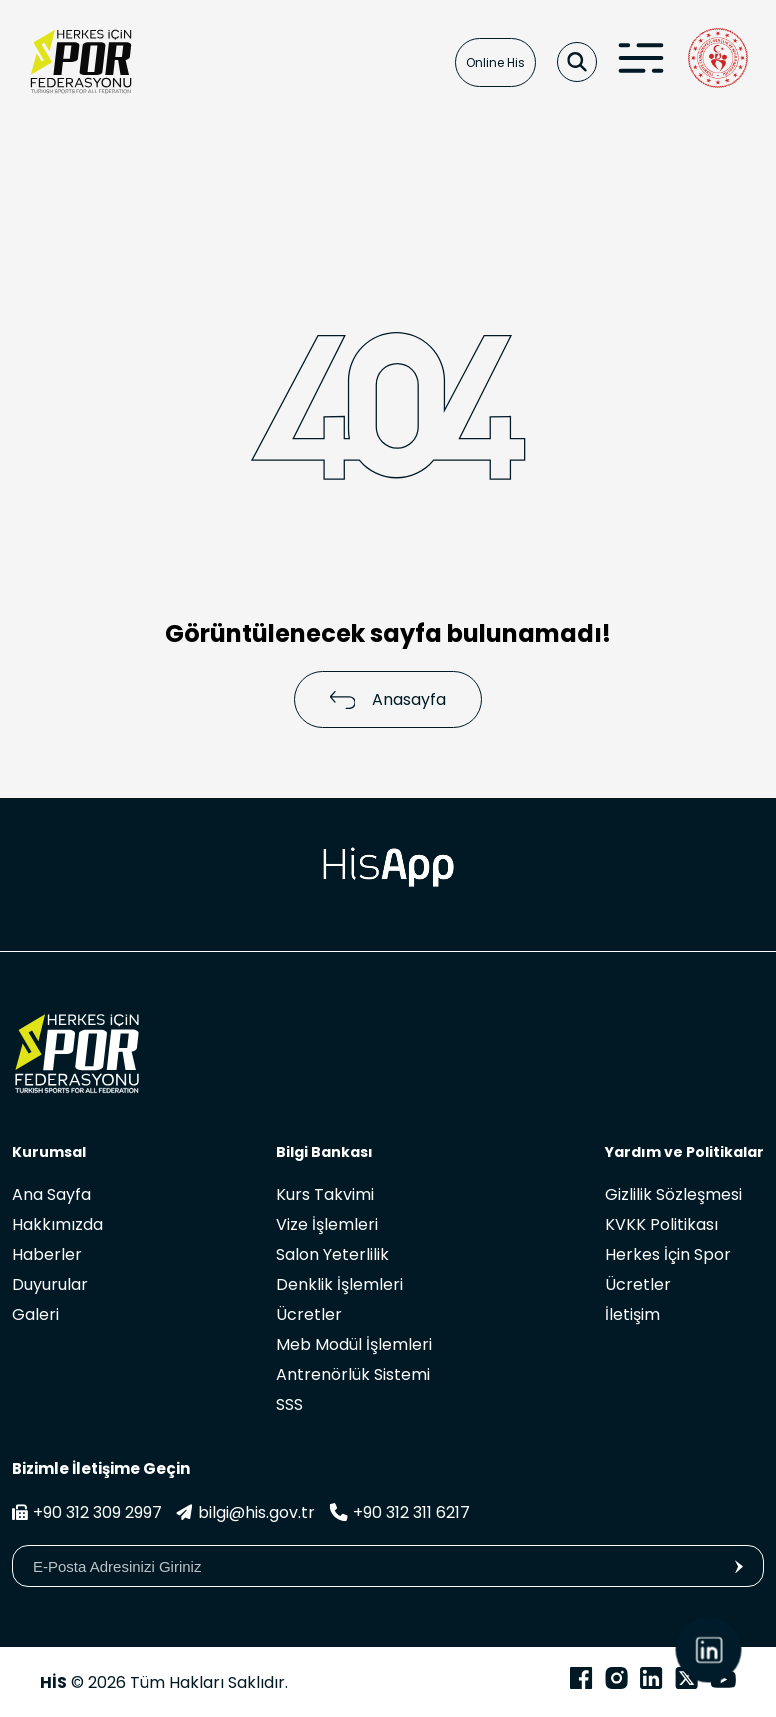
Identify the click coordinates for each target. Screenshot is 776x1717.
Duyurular (50, 1284)
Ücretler (309, 1314)
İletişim (632, 1314)
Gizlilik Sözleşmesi (673, 1194)
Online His (495, 62)
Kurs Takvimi (325, 1194)
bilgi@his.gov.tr (245, 1512)
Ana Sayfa (51, 1194)
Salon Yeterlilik (332, 1254)
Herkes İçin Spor (668, 1254)
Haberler (47, 1254)
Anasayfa (388, 699)
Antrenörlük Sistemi (353, 1374)
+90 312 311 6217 (399, 1512)
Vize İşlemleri (327, 1224)
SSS (289, 1404)
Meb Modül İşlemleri (354, 1344)
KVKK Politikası (661, 1224)
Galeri (35, 1314)
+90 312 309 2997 (87, 1512)
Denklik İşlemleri (339, 1284)
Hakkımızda (57, 1224)
